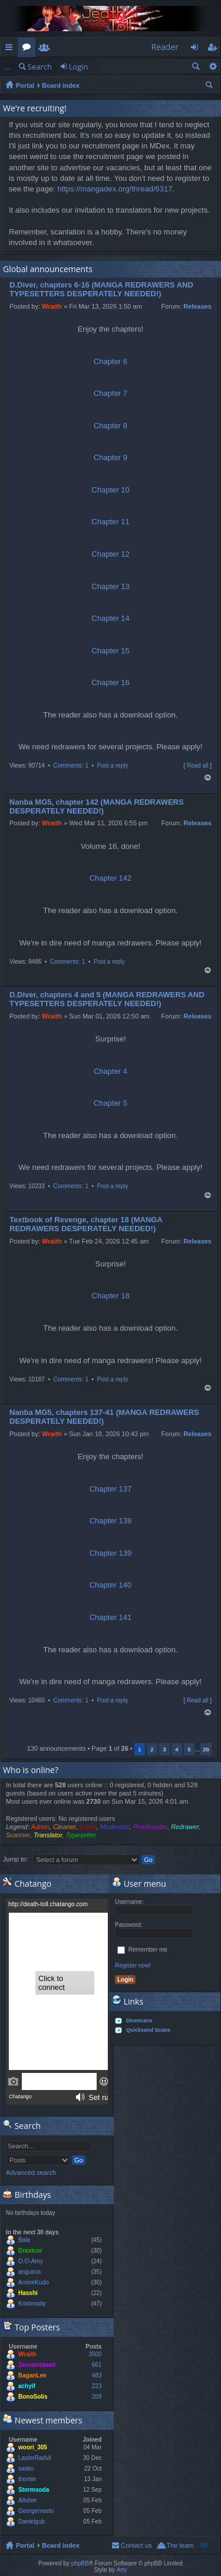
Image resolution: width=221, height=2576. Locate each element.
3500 (94, 2354)
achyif (26, 2386)
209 (97, 2396)
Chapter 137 (111, 1488)
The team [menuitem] (180, 2545)
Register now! (133, 1965)
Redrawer (185, 1826)
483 (97, 2375)
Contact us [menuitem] (136, 2545)
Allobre (27, 2500)
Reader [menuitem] (165, 46)
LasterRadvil (34, 2458)
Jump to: (15, 1859)
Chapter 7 (110, 393)
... (8, 66)
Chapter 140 (111, 1584)
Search (40, 66)
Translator (48, 1834)
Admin (40, 1826)
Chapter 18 (110, 1295)
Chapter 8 (110, 425)
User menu (139, 1883)
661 (97, 2365)
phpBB (80, 2563)
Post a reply (112, 765)
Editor (88, 1826)
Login (78, 66)
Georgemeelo (36, 2511)
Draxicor (30, 2250)
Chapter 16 (110, 682)
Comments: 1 (70, 765)
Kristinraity (32, 2303)
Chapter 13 (110, 586)
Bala (24, 2240)
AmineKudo (33, 2282)
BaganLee (32, 2375)
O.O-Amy (30, 2261)
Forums (28, 49)
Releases (197, 306)
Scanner (18, 1834)
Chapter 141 (111, 1617)
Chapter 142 (111, 878)
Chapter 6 (110, 361)
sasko (26, 2468)
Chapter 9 (110, 457)
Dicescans (139, 2020)
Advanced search (212, 66)
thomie (27, 2479)
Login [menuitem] (197, 49)
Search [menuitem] (210, 86)
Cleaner (64, 1826)
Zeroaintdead (36, 2365)
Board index (61, 85)
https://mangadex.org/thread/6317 (114, 188)
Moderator (115, 1826)
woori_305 (32, 2447)
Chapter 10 (110, 489)
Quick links (11, 49)
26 (206, 1749)
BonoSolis (32, 2396)
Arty (122, 2570)
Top (208, 778)
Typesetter (81, 1834)
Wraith (52, 306)
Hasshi (28, 2293)
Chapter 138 (111, 1520)
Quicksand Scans (148, 2030)
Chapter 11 (110, 521)
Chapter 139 (111, 1553)
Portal (25, 85)
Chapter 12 (110, 554)
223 (97, 2386)
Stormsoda (33, 2489)
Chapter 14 (110, 618)
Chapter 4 (110, 1071)
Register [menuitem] (214, 49)
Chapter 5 (110, 1103)
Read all (198, 765)
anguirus (29, 2272)
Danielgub (31, 2521)
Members (46, 49)
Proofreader (150, 1826)
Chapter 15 (110, 650)
